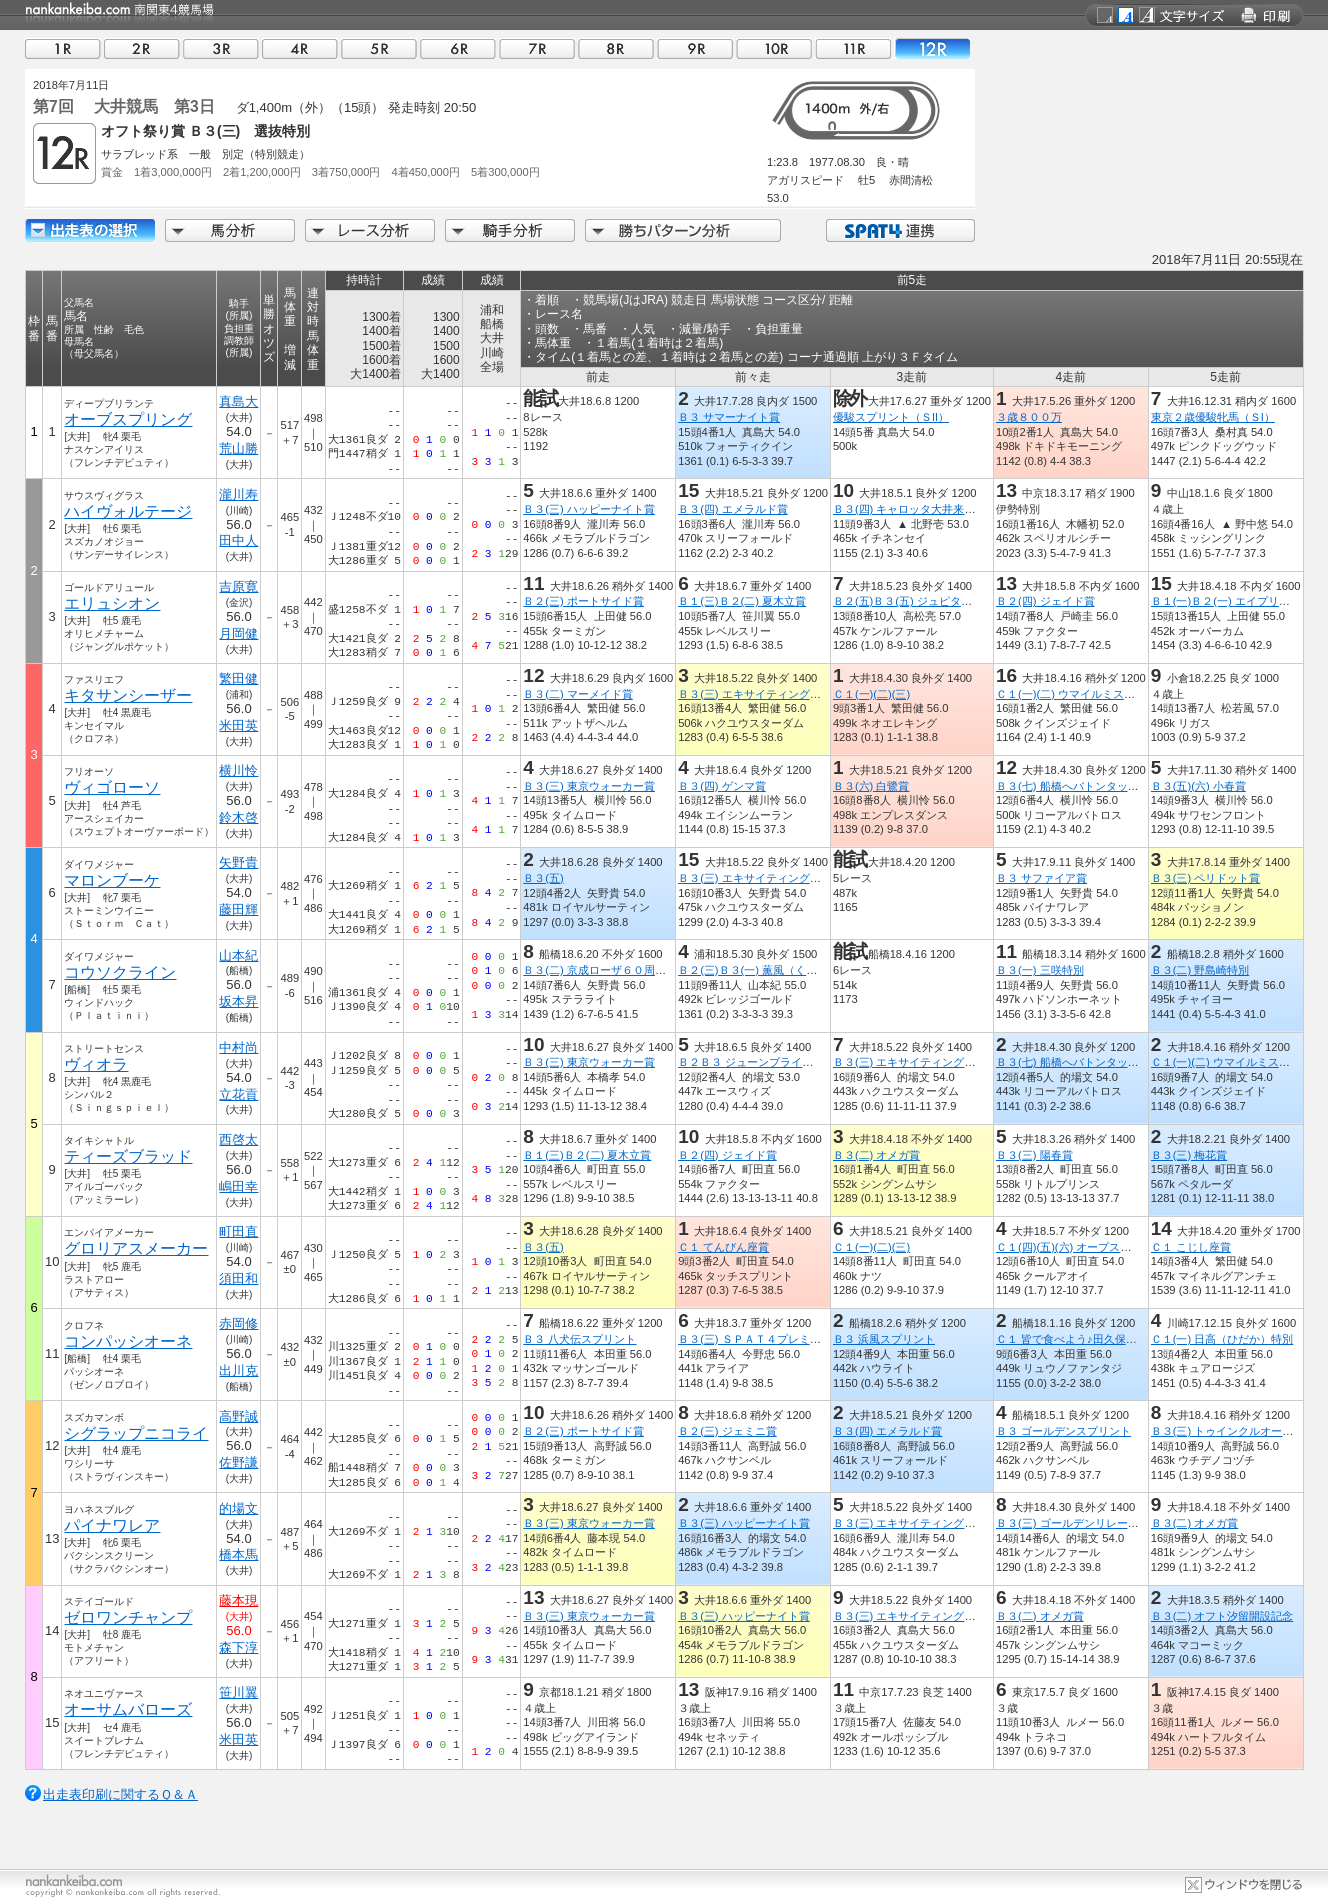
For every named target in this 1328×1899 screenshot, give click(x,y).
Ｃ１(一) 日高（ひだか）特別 (1222, 1339)
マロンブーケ (112, 880)
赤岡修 (238, 1323)
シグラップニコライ (136, 1433)
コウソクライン (120, 972)
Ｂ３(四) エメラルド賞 (733, 509)
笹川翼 (238, 1692)
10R (774, 48)
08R (616, 48)
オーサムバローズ (128, 1709)
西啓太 (238, 1139)
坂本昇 (238, 1001)
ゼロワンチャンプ (128, 1617)
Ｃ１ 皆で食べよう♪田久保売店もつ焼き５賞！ (1110, 1339)
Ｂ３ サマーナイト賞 (729, 417)
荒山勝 (238, 448)
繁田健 (238, 678)
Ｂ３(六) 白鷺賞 (871, 786)
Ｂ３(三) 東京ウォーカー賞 (589, 786)
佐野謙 (238, 1462)
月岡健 (238, 633)
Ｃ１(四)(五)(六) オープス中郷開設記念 (1091, 1247)
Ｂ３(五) (543, 878)
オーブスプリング (128, 419)
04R (300, 48)
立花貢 (238, 1094)
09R (695, 48)
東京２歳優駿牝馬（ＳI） (1213, 417)
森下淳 (238, 1647)
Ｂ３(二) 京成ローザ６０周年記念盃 (611, 970)
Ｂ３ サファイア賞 (1041, 878)
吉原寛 (238, 586)
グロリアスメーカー (136, 1248)
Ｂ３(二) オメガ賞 (877, 1155)
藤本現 (238, 1600)
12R (932, 48)
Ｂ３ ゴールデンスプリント (1063, 1431)
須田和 (238, 1278)
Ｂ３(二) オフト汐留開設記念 (1222, 1616)
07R (537, 48)
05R (379, 48)
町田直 (238, 1231)
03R (221, 48)
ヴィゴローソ (112, 787)
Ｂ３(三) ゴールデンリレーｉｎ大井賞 (1089, 1523)
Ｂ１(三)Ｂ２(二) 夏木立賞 (742, 601)
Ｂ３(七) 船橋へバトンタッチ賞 (1073, 786)
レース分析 (370, 230)
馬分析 (230, 230)
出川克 (238, 1370)
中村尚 (238, 1047)
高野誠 (238, 1416)
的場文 (238, 1508)
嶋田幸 (238, 1186)
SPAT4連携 (899, 230)
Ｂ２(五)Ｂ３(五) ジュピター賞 (908, 601)
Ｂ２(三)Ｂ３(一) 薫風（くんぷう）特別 (775, 970)
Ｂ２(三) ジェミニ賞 (727, 1431)
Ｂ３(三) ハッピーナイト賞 (589, 509)
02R (142, 48)
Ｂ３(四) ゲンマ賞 (722, 786)
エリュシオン (112, 603)
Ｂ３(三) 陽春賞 (1034, 1155)
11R (853, 48)
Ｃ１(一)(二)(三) (871, 694)
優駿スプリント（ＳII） (891, 417)
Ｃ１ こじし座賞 (1191, 1247)
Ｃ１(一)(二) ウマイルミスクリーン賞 (1087, 694)
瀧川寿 (238, 494)
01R (63, 48)
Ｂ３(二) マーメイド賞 (578, 694)
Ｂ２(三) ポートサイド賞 (583, 601)
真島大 (238, 401)
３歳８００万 (1029, 417)
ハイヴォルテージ (128, 511)
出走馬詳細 (90, 230)
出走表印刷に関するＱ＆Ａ (120, 1794)
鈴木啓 (238, 817)
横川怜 (238, 770)
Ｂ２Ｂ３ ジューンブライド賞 (751, 1062)
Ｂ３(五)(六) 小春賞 (1198, 786)
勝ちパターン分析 (683, 230)
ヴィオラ (96, 1064)
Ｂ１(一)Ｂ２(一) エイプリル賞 (1226, 601)
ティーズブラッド (128, 1156)
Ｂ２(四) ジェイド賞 (1045, 601)
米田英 (238, 725)
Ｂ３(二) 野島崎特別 (1200, 970)
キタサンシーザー (128, 695)
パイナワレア (112, 1525)
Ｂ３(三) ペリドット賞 (1206, 878)
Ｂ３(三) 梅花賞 (1189, 1155)
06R (458, 48)
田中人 (238, 540)
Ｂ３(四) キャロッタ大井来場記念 (915, 509)
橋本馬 (238, 1554)
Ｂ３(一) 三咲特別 (1040, 970)
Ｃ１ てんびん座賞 (723, 1247)
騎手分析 (510, 230)
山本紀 (238, 955)
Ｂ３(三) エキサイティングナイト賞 (766, 694)
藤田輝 (238, 909)
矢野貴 (238, 862)
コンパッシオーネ (128, 1341)
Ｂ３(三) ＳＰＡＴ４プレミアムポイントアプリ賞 (799, 1339)
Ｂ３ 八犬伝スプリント (579, 1339)
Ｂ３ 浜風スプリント (884, 1339)
